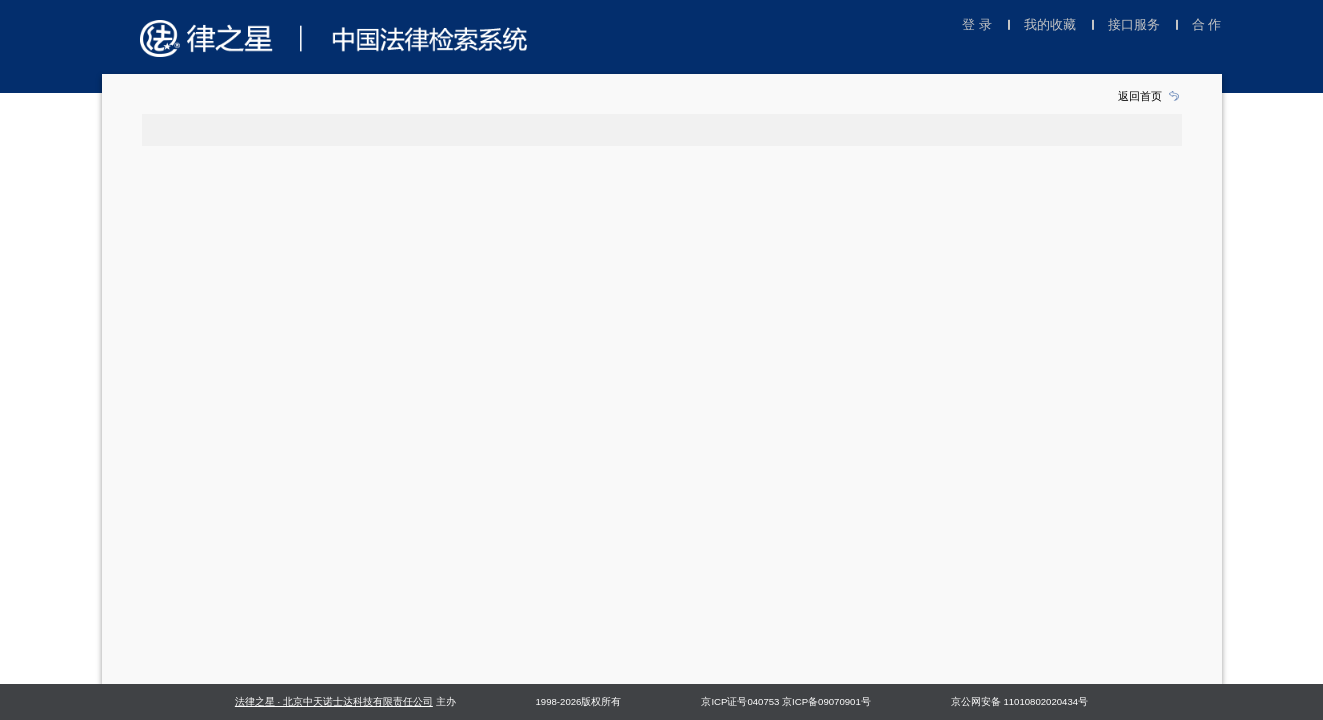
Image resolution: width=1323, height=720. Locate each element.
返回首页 (1140, 96)
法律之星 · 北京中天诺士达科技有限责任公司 (334, 701)
